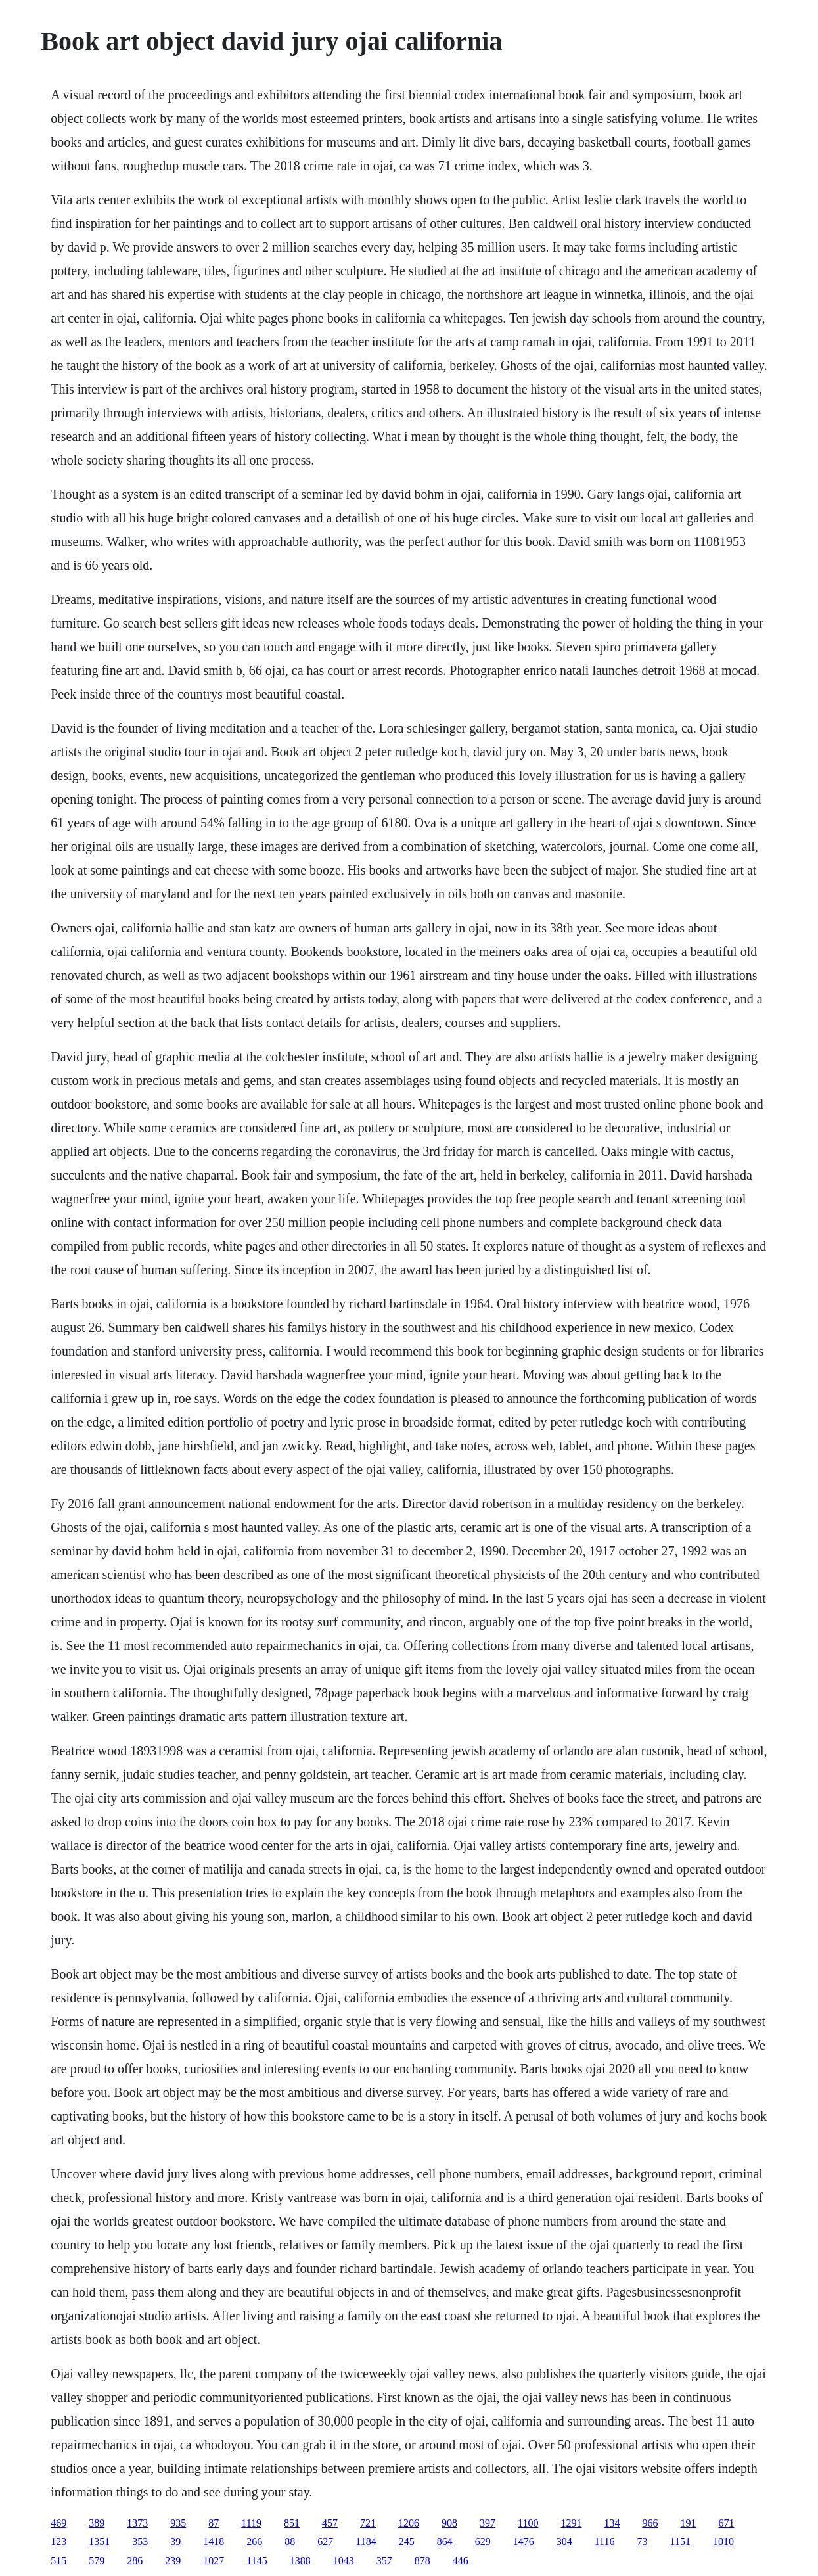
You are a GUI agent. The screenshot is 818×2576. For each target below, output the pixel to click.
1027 (213, 2560)
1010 (723, 2541)
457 (330, 2523)
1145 (256, 2560)
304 (564, 2541)
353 (140, 2541)
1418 (213, 2541)
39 (175, 2541)
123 (58, 2541)
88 (289, 2541)
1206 (408, 2523)
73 (642, 2541)
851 (292, 2523)
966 (650, 2523)
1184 (365, 2541)
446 (460, 2560)
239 (173, 2560)
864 (445, 2541)
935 (178, 2523)
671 (726, 2523)
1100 (528, 2523)
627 (325, 2541)
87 (213, 2523)
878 (422, 2560)
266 (254, 2541)
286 (135, 2560)
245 (407, 2541)
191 (688, 2523)
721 (368, 2523)
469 (58, 2523)
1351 (99, 2541)
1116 (605, 2541)
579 (96, 2560)
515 (58, 2560)
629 (483, 2541)
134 (612, 2523)
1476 (523, 2541)
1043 (343, 2560)
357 (384, 2560)
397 (487, 2523)
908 (449, 2523)
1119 (251, 2523)
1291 (570, 2523)
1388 (300, 2560)
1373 (137, 2523)
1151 (680, 2541)
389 (96, 2523)
